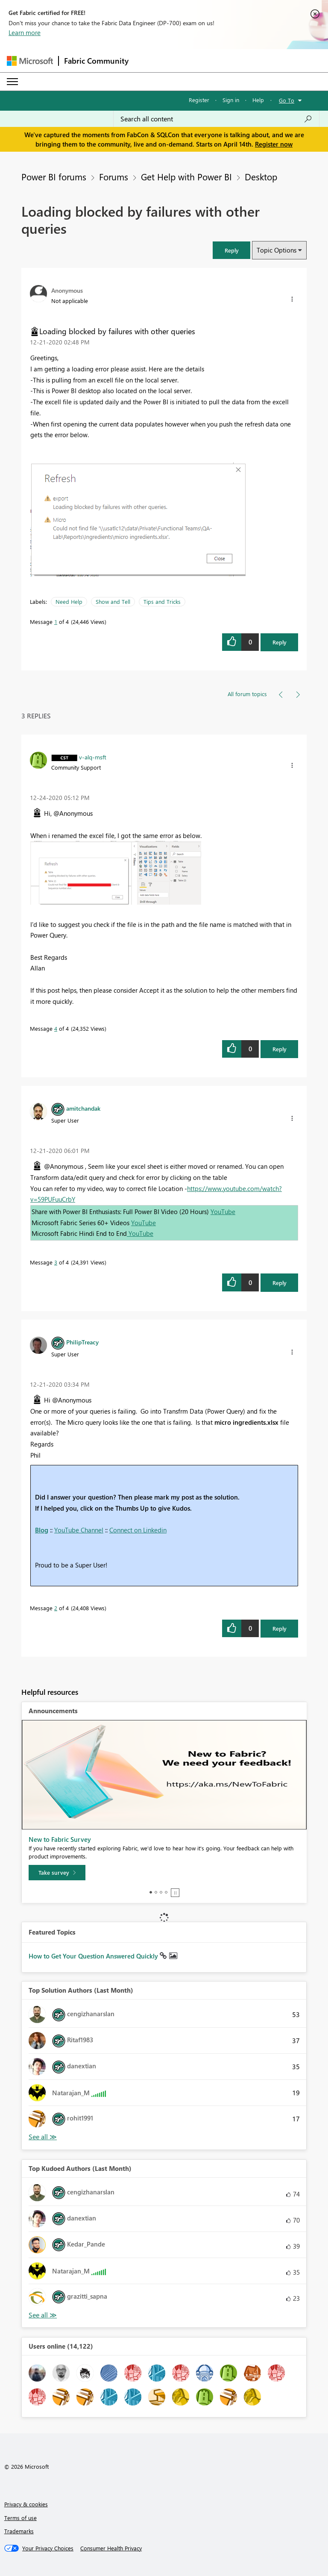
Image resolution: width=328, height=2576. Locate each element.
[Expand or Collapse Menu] (12, 82)
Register (199, 99)
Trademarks (19, 2531)
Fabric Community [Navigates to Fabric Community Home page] (96, 61)
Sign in (231, 99)
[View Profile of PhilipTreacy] (82, 1342)
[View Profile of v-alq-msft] (92, 757)
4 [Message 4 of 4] (55, 1028)
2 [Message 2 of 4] (55, 1607)
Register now (274, 144)
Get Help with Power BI (186, 176)
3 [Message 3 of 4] (55, 1262)
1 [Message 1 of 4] (55, 621)
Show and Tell (113, 601)
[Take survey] (57, 1872)
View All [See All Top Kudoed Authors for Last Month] (43, 2315)
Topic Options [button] (276, 250)
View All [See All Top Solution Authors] (43, 2137)
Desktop (261, 176)
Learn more (25, 32)
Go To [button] (286, 100)
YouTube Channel (78, 1530)
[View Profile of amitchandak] (83, 1108)
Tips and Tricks (162, 601)
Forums (113, 176)
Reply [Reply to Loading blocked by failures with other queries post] (279, 642)
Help (258, 99)
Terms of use (20, 2517)
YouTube (223, 1211)
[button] (231, 250)
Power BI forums (53, 176)
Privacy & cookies (26, 2504)
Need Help (69, 601)
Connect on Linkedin (138, 1530)
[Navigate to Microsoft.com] (30, 61)
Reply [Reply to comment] (279, 1049)
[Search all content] (216, 119)
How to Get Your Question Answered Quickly (94, 1956)
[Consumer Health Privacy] (111, 2548)
